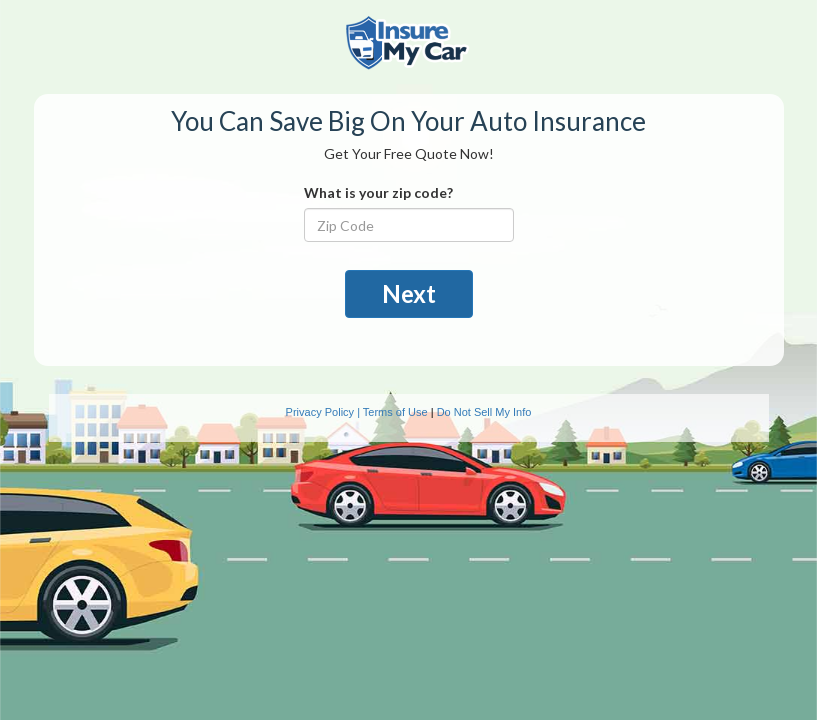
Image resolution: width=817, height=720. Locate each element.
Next (409, 293)
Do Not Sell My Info (484, 412)
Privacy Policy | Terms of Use (357, 412)
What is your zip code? (378, 192)
